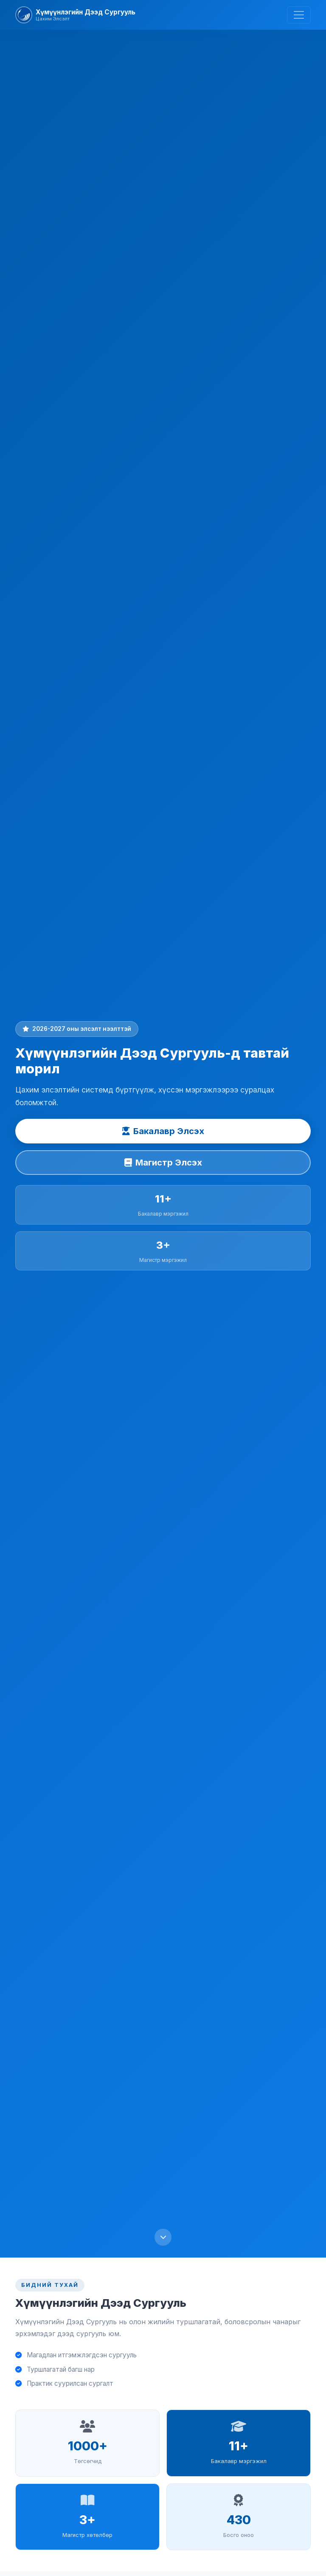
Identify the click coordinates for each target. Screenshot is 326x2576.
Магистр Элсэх (163, 1162)
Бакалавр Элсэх (163, 1131)
